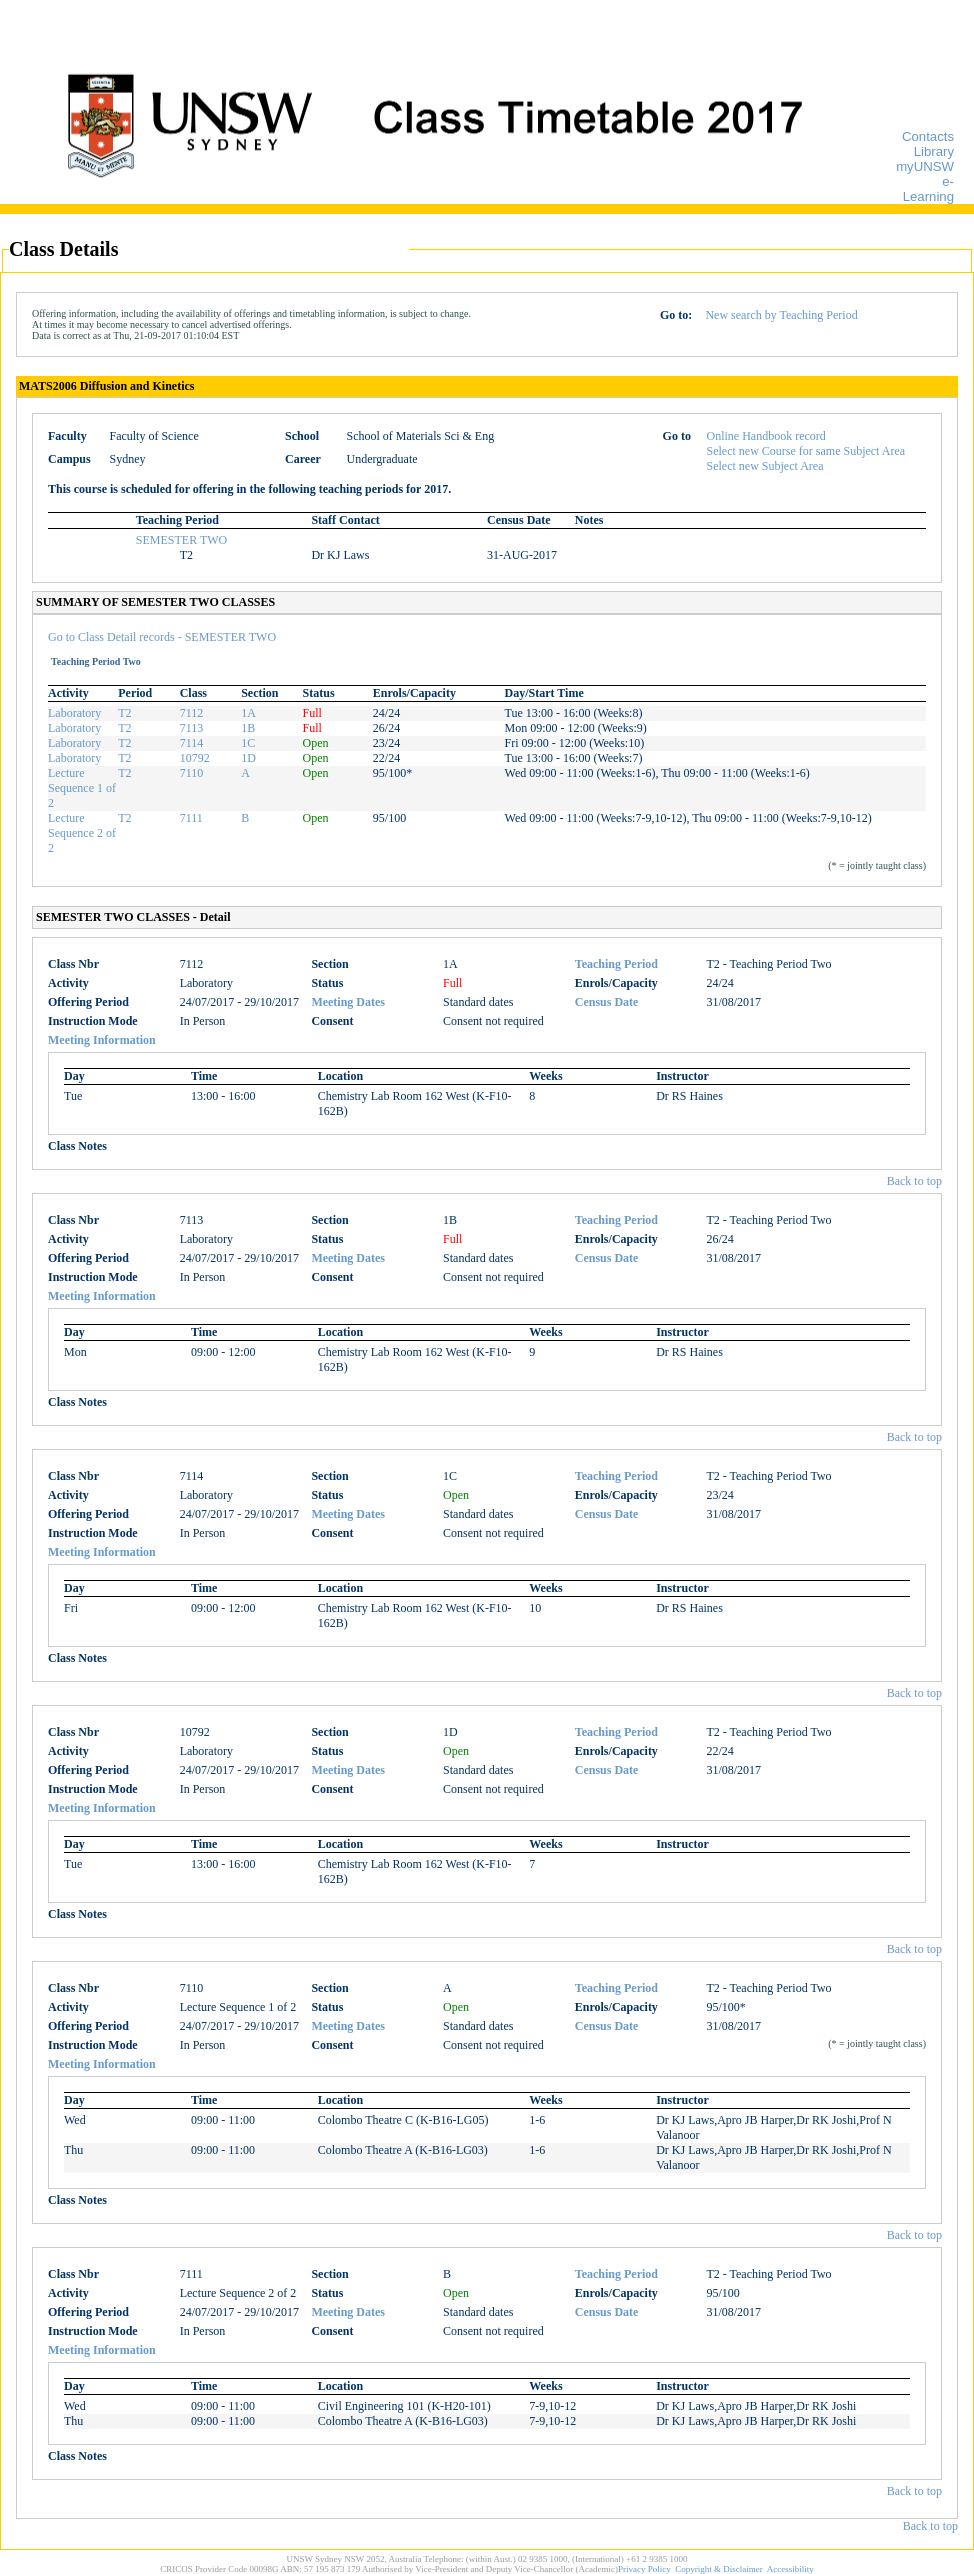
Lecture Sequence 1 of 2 (82, 788)
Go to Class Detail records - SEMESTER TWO (162, 637)
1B (248, 728)
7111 (191, 818)
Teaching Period (616, 964)
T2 (124, 713)
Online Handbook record (766, 436)
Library (934, 151)
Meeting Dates (348, 1002)
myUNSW (925, 166)
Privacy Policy (644, 2569)
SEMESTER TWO (181, 540)
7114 (192, 743)
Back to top (914, 1181)
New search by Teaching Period (781, 315)
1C (248, 743)
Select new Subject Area (765, 466)
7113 (192, 728)
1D (248, 758)
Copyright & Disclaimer (719, 2569)
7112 (192, 713)
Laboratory (74, 713)
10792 (195, 758)
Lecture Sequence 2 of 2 (82, 833)
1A (248, 713)
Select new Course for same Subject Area (806, 451)
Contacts (928, 136)
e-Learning (928, 189)
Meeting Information (102, 1040)
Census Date (607, 1002)
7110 (192, 773)
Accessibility (790, 2569)
